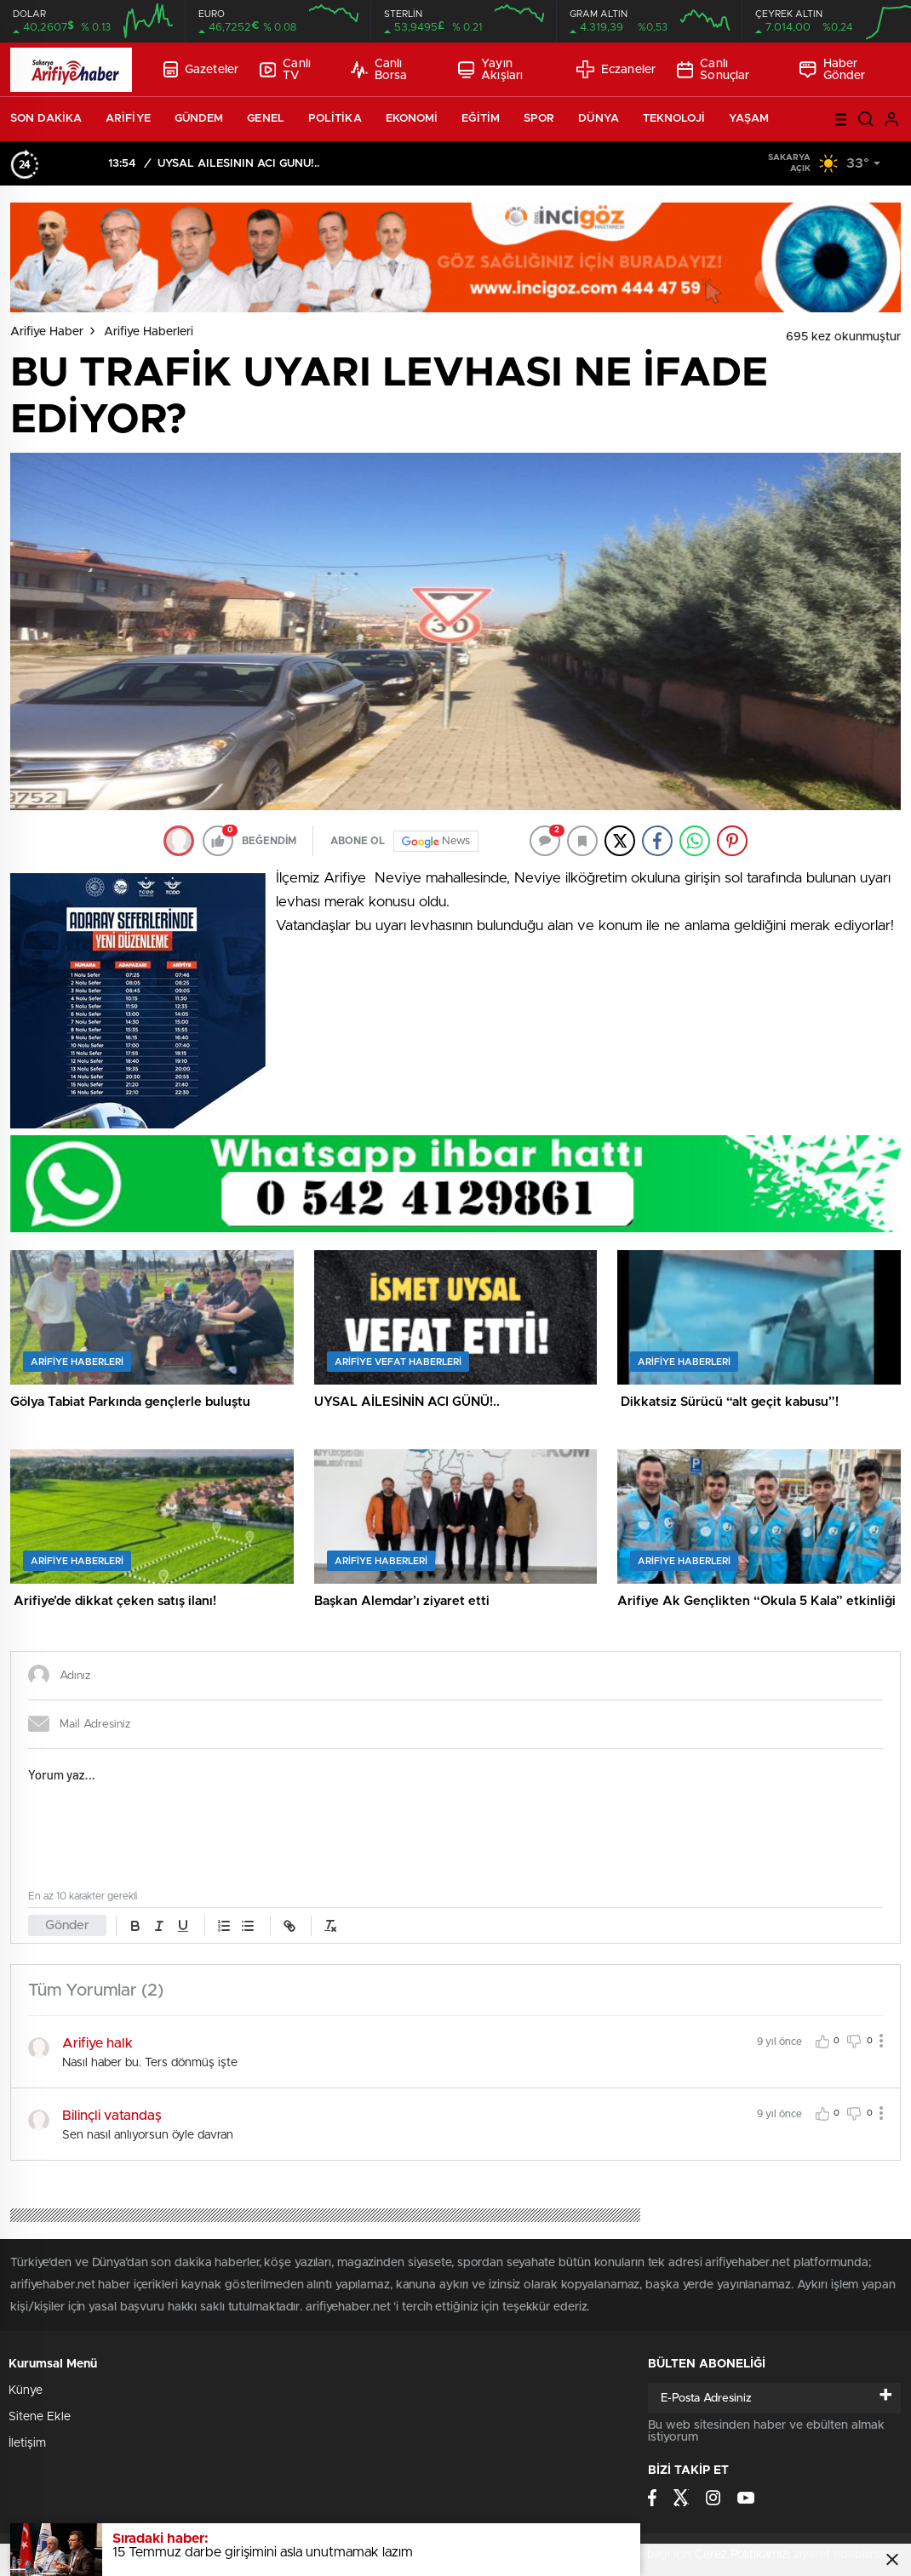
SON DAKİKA (46, 118)
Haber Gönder (832, 70)
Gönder (67, 1925)
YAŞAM (749, 118)
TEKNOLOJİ (674, 118)
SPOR (539, 118)
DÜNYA (598, 118)
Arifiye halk (97, 2043)
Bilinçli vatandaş (112, 2115)
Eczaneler (616, 69)
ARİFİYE (128, 118)
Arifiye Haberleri (148, 332)
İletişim (27, 2443)
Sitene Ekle (40, 2417)
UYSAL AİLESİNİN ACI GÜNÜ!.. (238, 163)
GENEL (265, 118)
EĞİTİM (480, 118)
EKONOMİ (412, 118)
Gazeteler (200, 69)
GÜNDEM (199, 118)
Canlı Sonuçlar (713, 70)
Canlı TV (285, 70)
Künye (26, 2390)
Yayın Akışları (490, 70)
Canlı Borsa (379, 70)
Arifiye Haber (46, 332)
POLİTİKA (335, 118)
